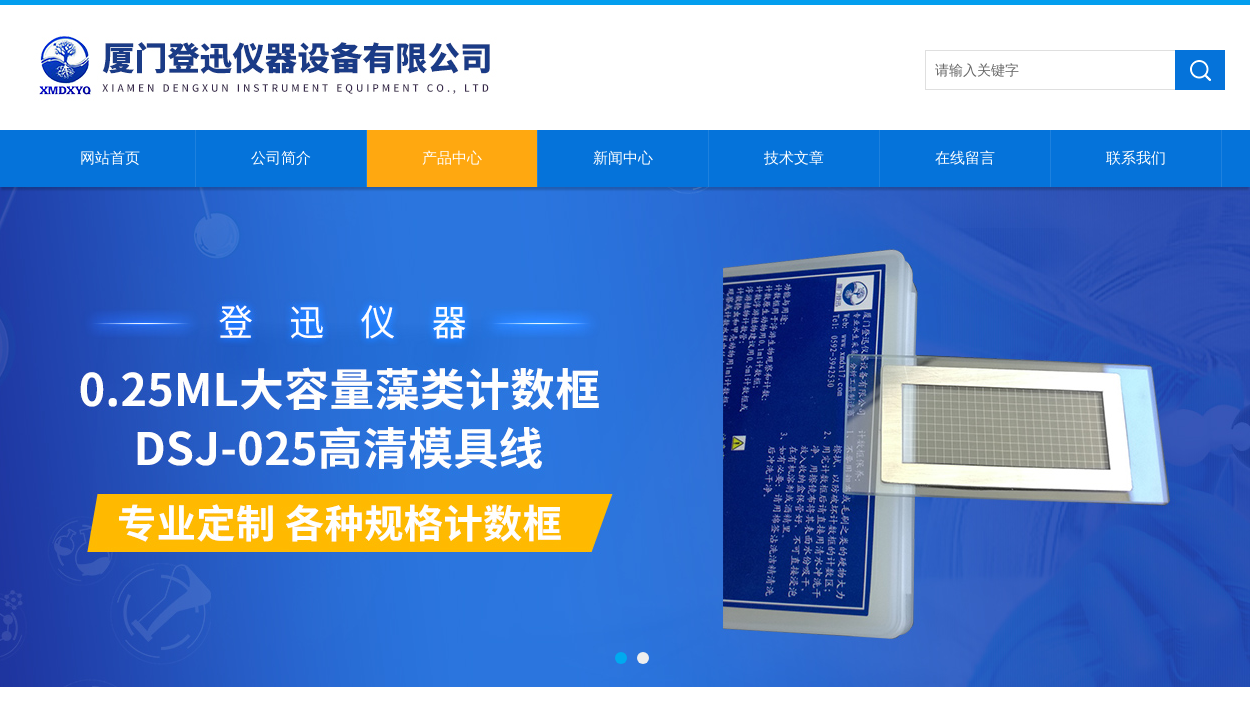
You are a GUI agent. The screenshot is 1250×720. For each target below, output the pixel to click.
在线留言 (965, 158)
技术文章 (794, 158)
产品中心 (452, 158)
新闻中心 (623, 158)
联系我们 (1136, 158)
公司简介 (281, 158)
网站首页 (110, 158)
